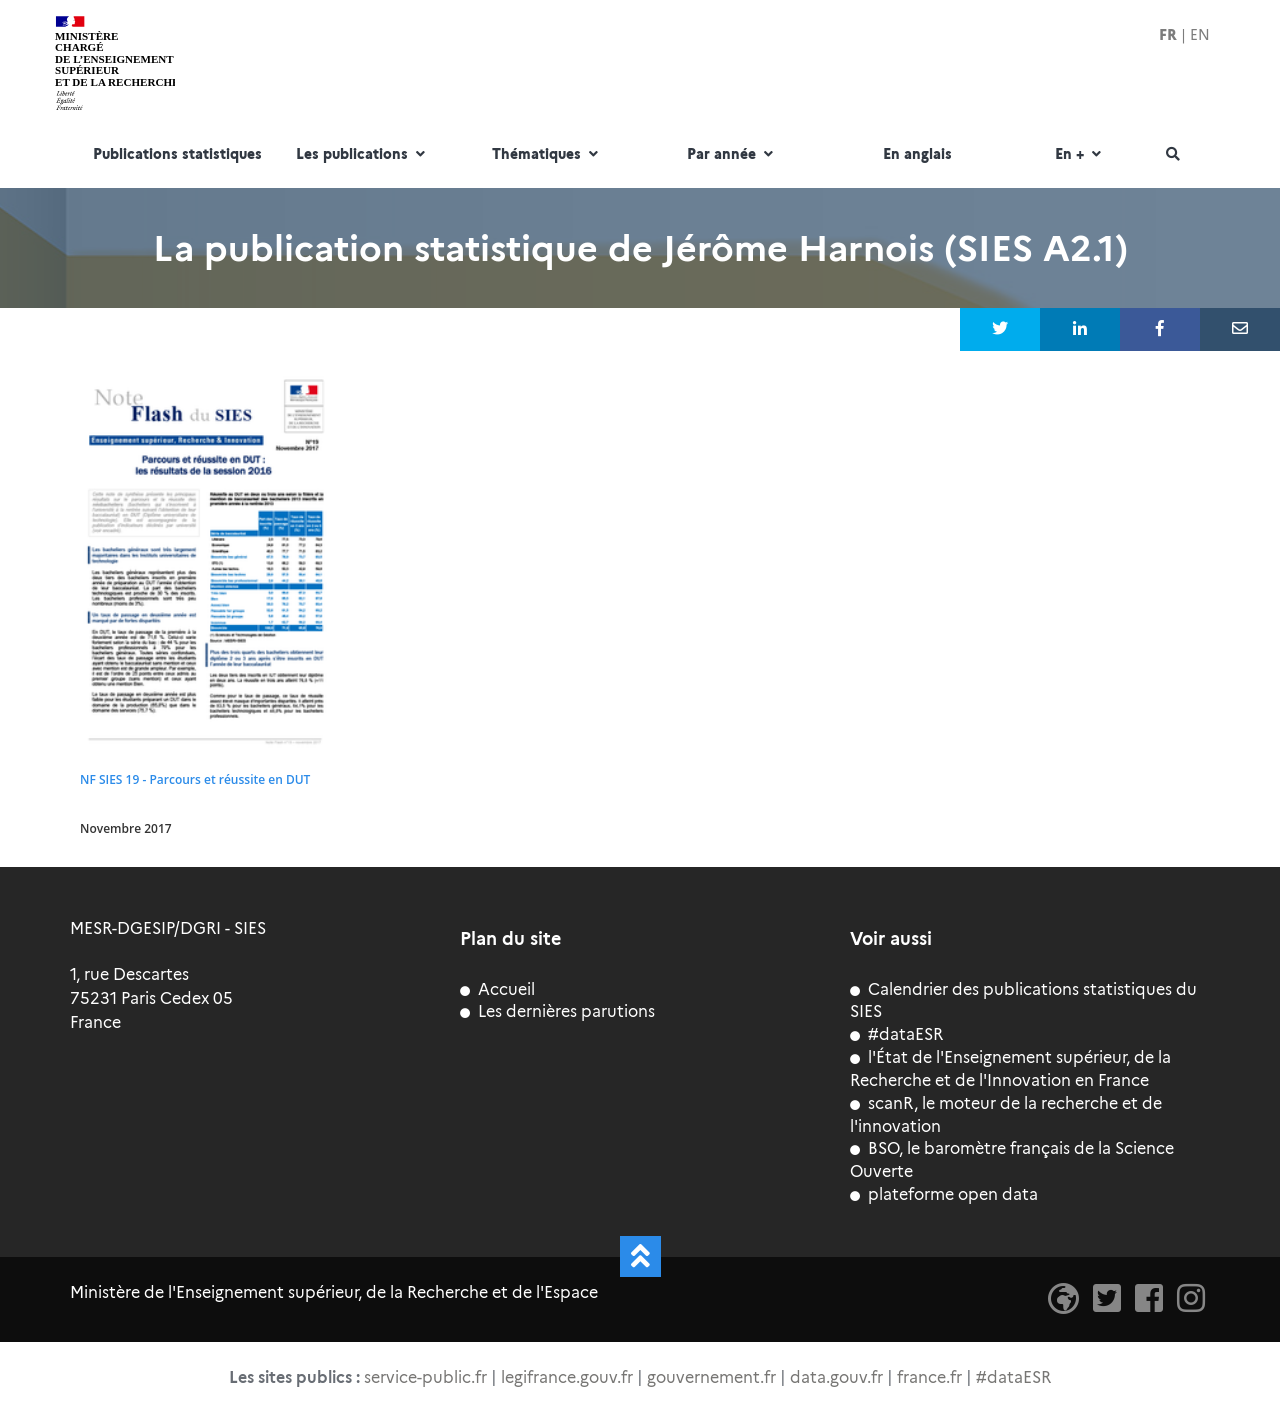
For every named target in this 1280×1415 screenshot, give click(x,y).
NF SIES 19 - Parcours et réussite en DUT (195, 779)
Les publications (363, 155)
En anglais (917, 155)
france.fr (929, 1377)
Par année (732, 155)
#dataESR (896, 1034)
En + (1080, 155)
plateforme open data (944, 1194)
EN (1200, 35)
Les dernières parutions (557, 1011)
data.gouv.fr (836, 1377)
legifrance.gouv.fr (567, 1377)
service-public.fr (425, 1377)
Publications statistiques (177, 155)
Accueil (497, 989)
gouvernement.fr (711, 1377)
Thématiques (547, 155)
